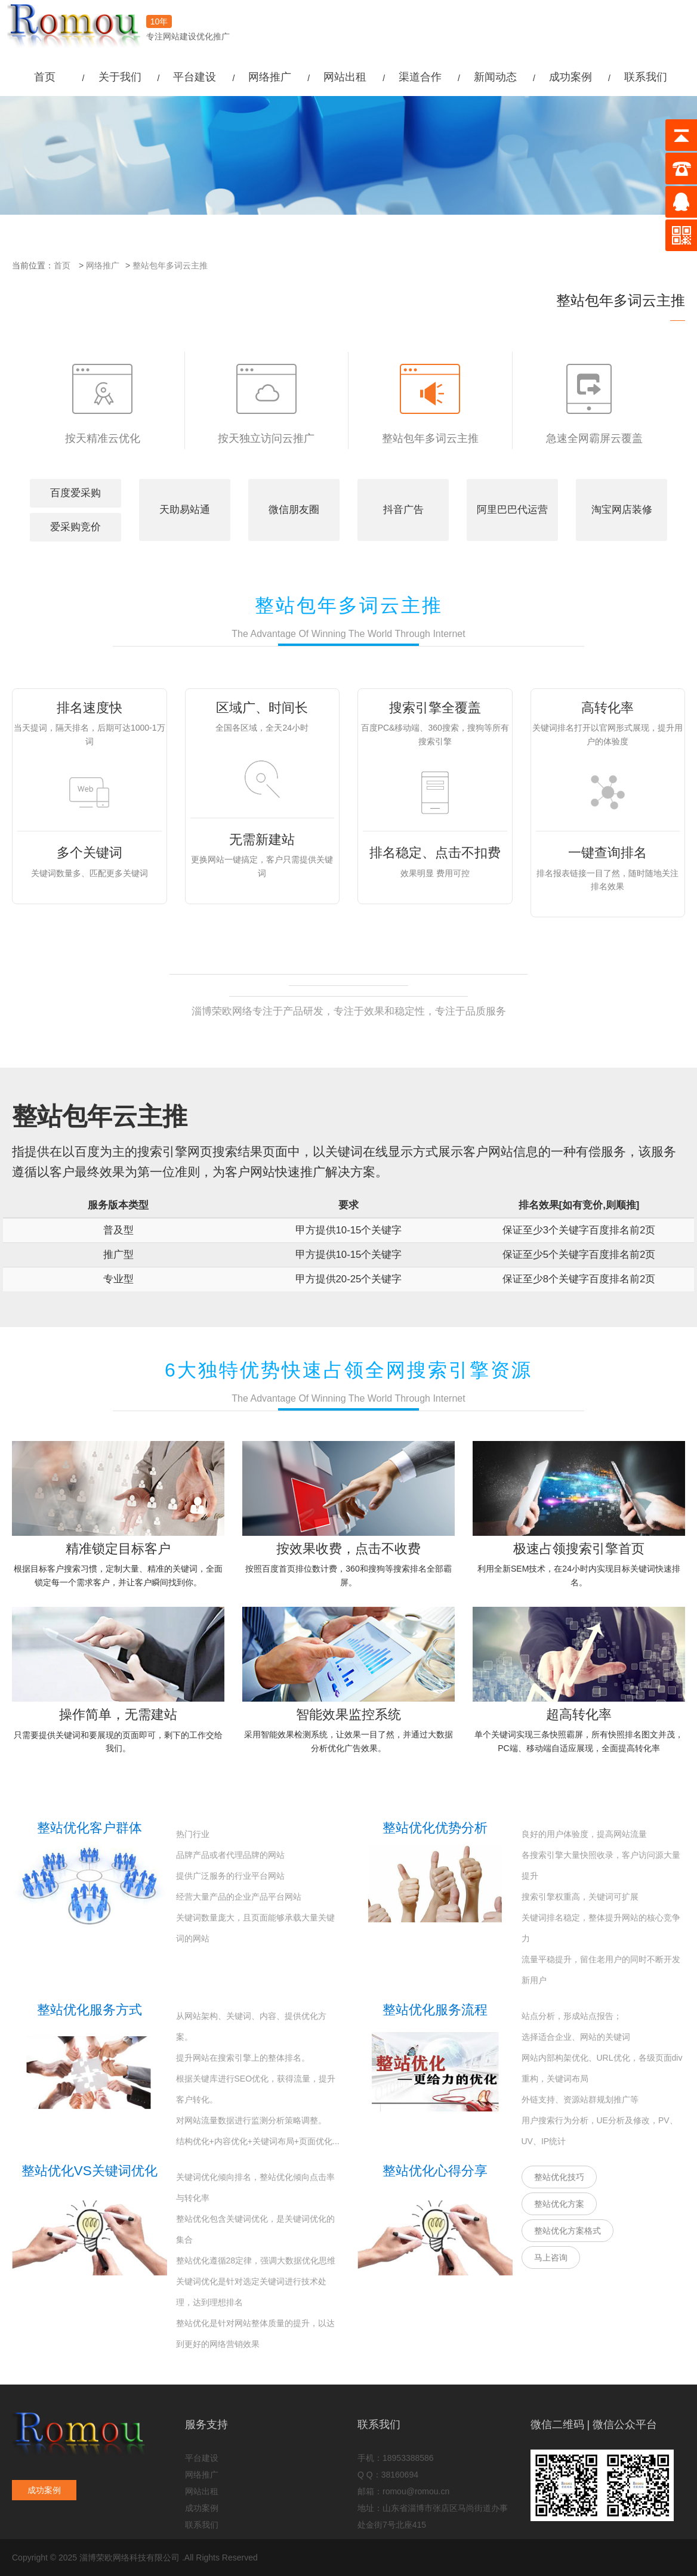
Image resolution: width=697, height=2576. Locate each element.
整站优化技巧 (559, 2177)
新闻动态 (495, 77)
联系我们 (645, 77)
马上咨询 (551, 2257)
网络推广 (269, 77)
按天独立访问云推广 (266, 404)
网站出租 (344, 77)
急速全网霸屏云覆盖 (594, 404)
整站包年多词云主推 (170, 265)
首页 (44, 77)
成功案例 (570, 77)
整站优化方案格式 (567, 2230)
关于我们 (119, 77)
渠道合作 (420, 77)
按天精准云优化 (102, 404)
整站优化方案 (559, 2204)
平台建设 (194, 77)
